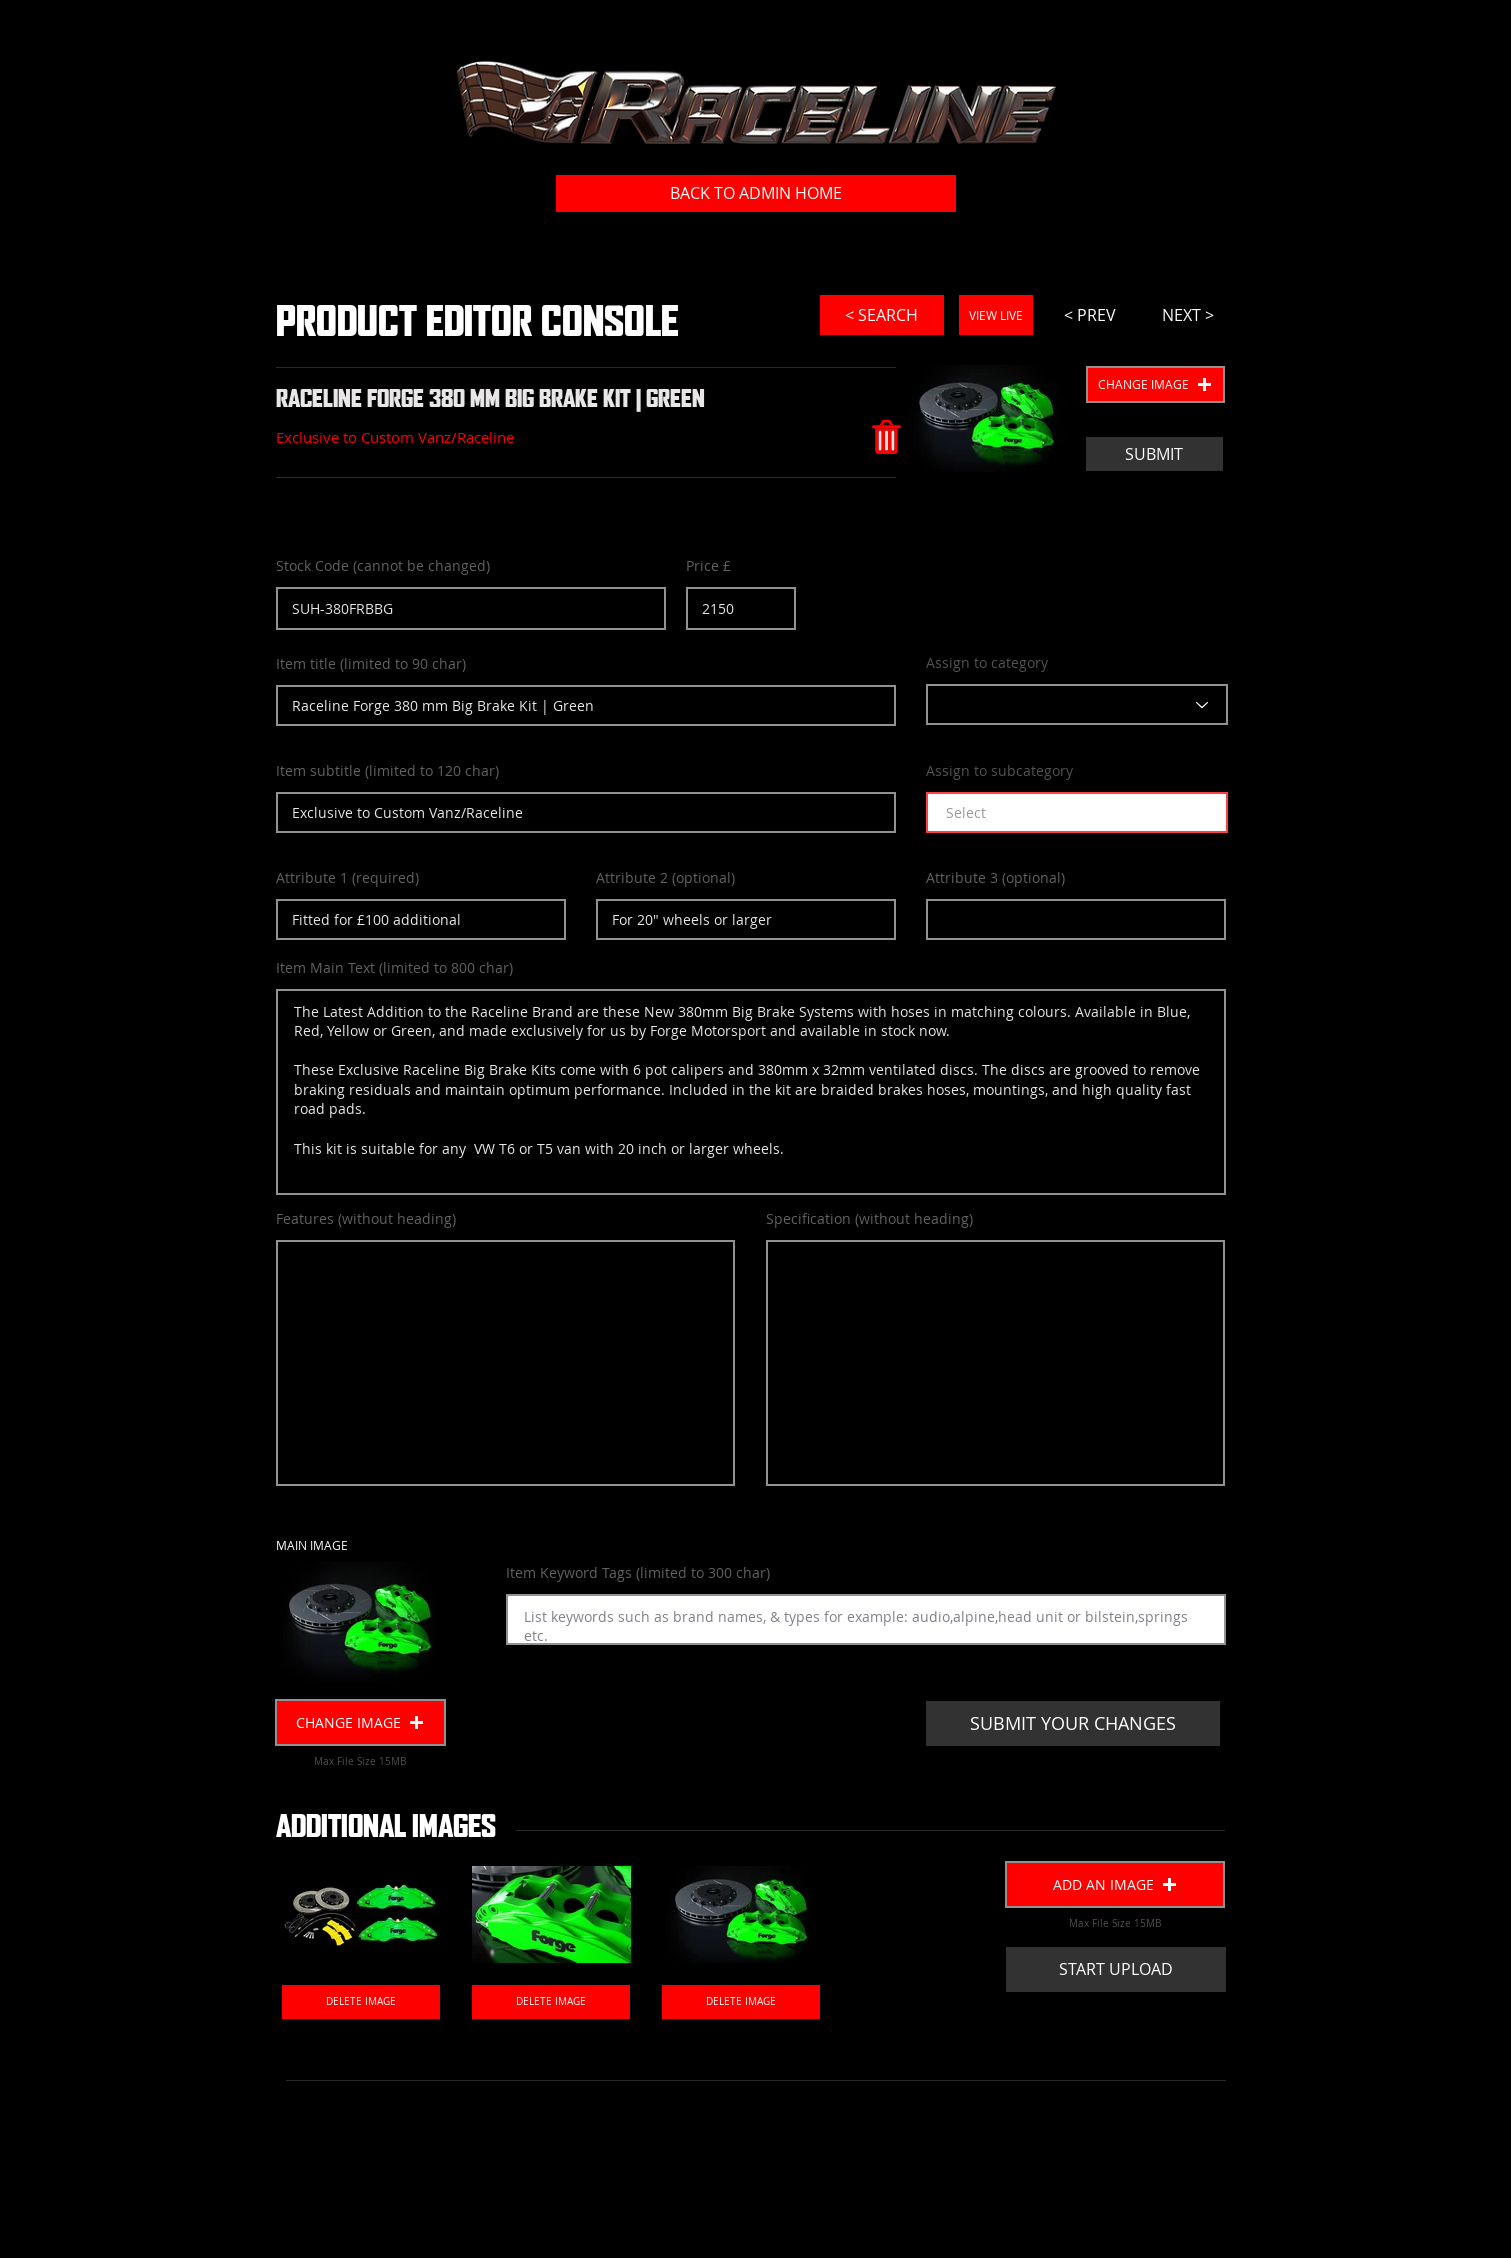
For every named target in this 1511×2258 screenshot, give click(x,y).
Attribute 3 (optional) (995, 878)
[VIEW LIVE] (996, 315)
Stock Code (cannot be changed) (383, 566)
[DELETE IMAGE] (361, 2002)
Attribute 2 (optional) (665, 878)
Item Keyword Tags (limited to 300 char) (638, 1573)
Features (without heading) (366, 1219)
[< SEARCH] (882, 315)
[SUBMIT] (1154, 454)
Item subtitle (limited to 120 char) (387, 771)
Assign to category (987, 663)
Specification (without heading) (869, 1219)
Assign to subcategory (999, 771)
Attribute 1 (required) (347, 878)
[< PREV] (1090, 315)
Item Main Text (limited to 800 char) (394, 968)
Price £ (708, 566)
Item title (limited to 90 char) (371, 664)
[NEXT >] (1188, 315)
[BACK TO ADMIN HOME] (756, 193)
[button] (1155, 384)
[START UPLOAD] (1116, 1969)
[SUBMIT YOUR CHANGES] (1073, 1723)
